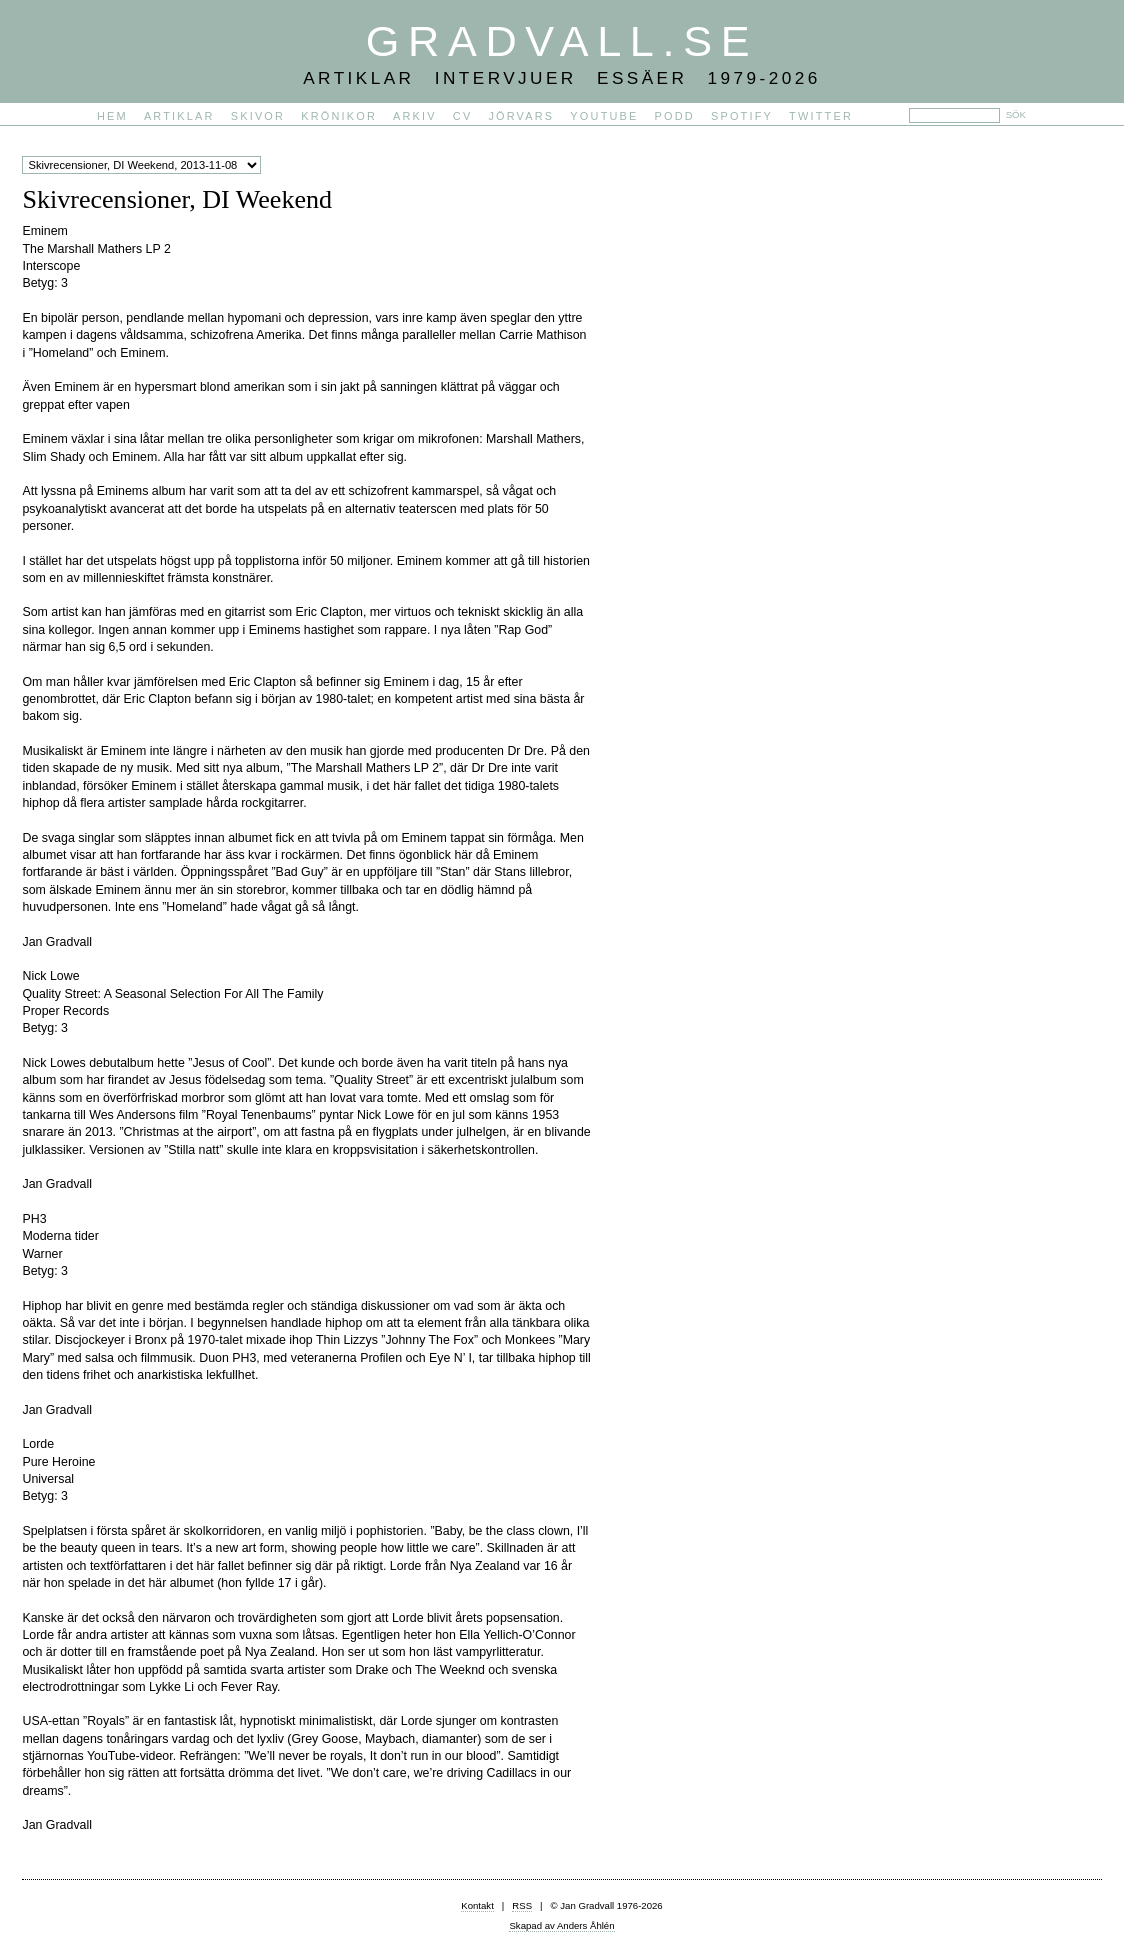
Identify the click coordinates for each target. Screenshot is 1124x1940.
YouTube (604, 116)
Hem (112, 116)
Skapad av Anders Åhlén (561, 1925)
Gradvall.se (562, 41)
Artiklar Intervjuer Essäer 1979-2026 (562, 78)
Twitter (821, 116)
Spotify (742, 116)
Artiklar (179, 116)
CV (463, 116)
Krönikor (339, 116)
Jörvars (521, 116)
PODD (675, 116)
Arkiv (415, 116)
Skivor (258, 116)
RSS (522, 1905)
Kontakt (477, 1905)
